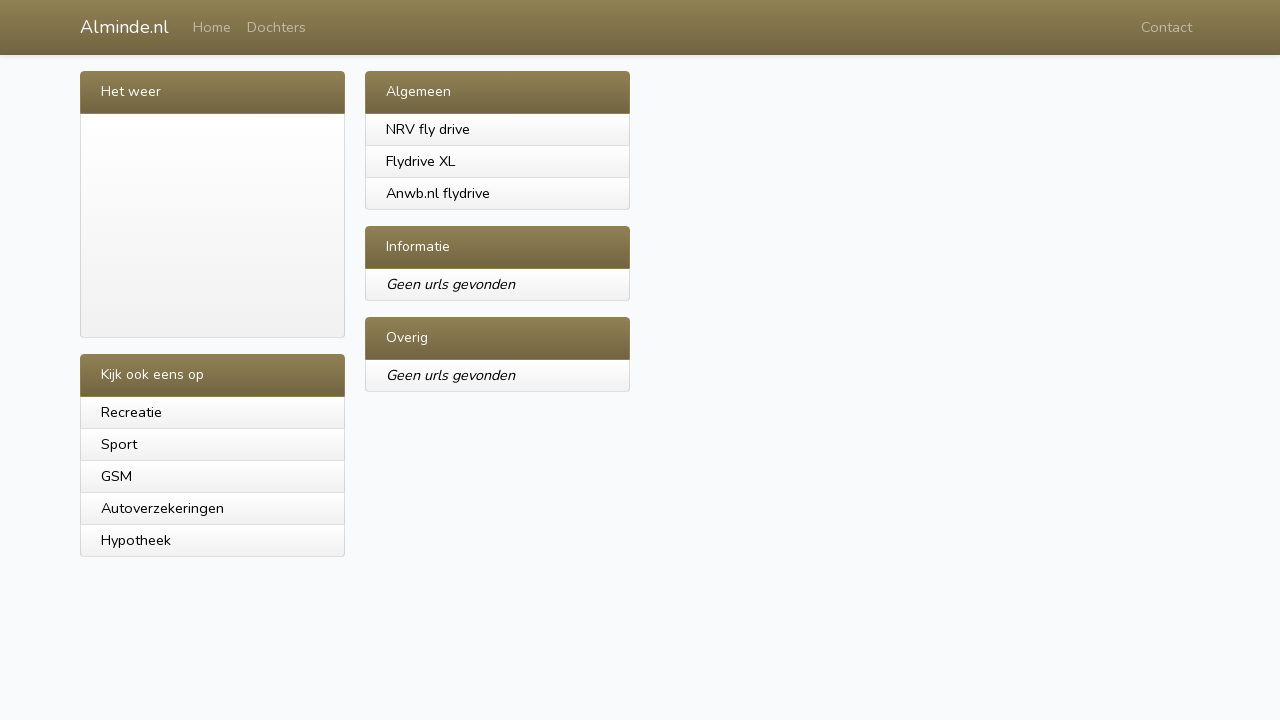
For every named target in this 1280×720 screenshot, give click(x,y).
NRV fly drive (428, 129)
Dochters (276, 27)
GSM (116, 476)
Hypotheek (136, 540)
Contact (1166, 27)
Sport (119, 444)
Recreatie (131, 412)
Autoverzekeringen (162, 508)
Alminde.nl (124, 27)
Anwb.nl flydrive (438, 193)
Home (212, 27)
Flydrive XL (420, 161)
